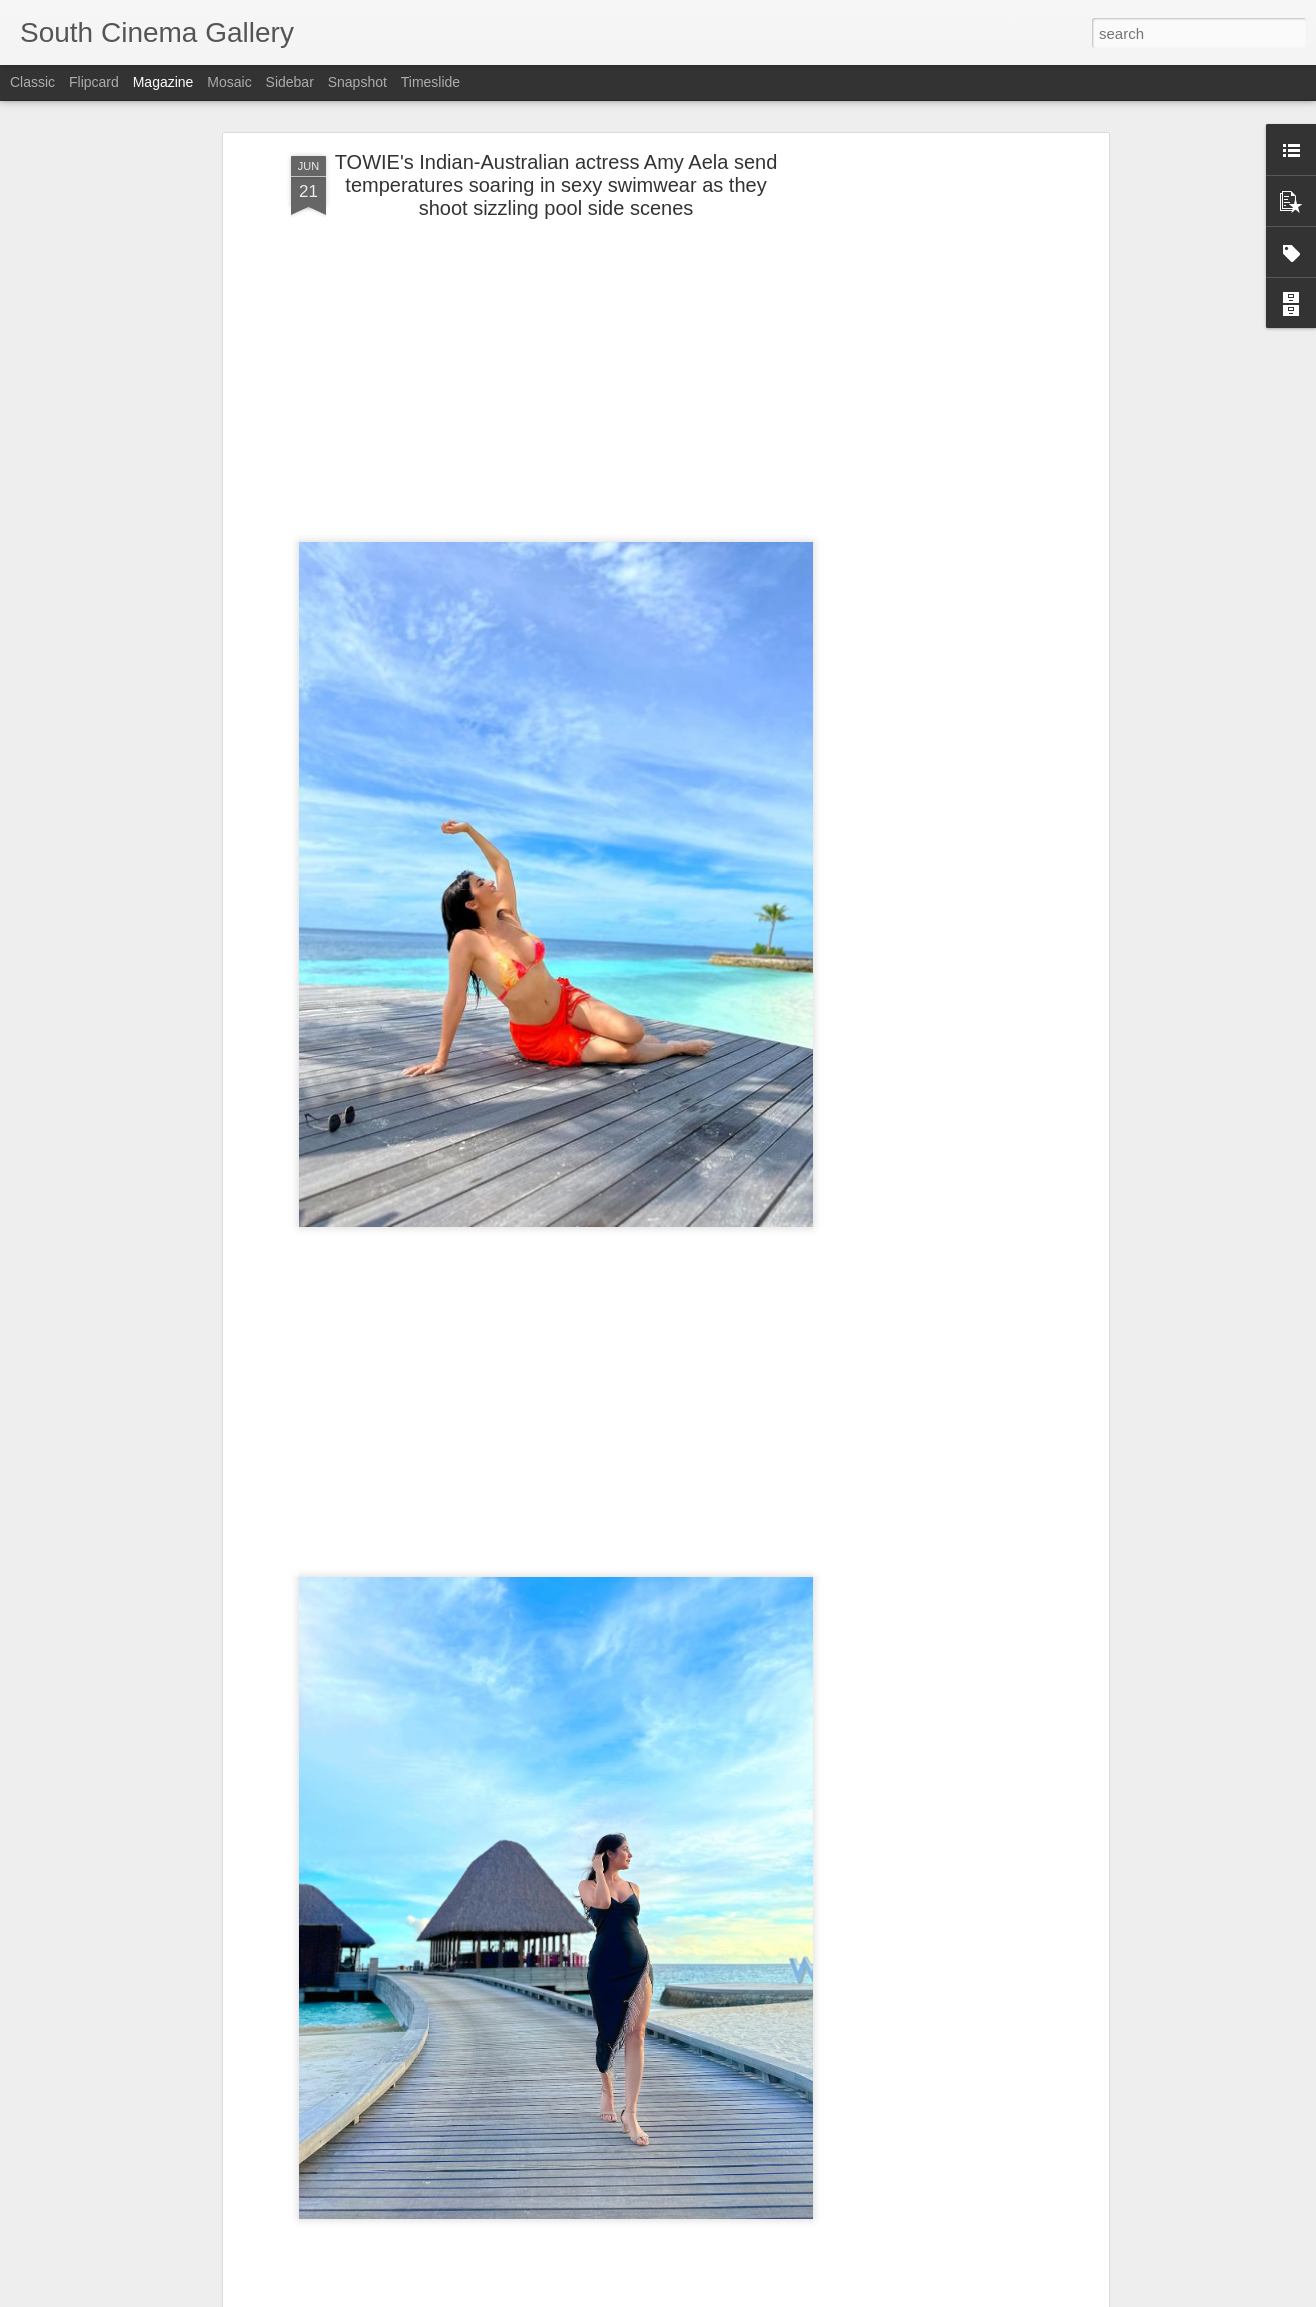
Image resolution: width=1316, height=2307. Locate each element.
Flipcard (94, 82)
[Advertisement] (931, 465)
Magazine (163, 82)
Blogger (699, 2296)
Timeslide (430, 82)
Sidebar (290, 82)
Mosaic (229, 82)
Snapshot (357, 82)
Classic (32, 82)
